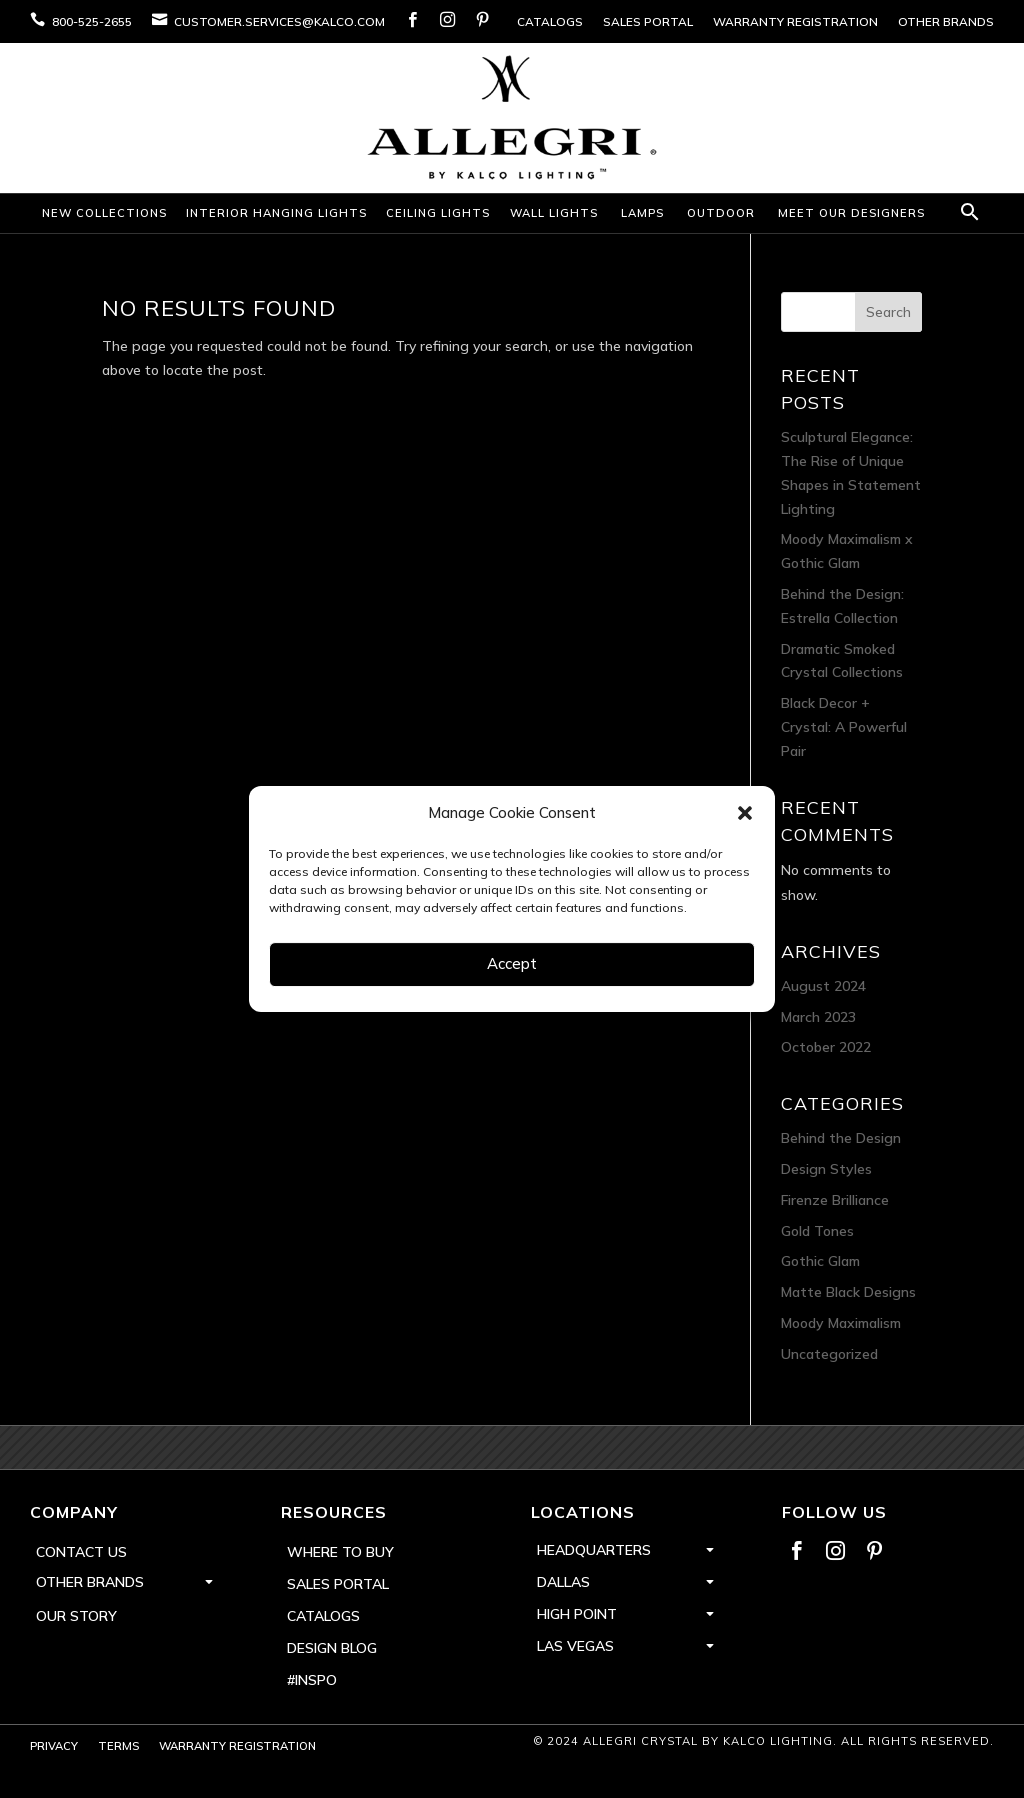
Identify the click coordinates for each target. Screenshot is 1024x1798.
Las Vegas (575, 1646)
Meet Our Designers (851, 213)
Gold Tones (817, 1231)
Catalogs (550, 21)
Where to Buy (340, 1552)
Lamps (642, 213)
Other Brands (946, 21)
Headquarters (594, 1550)
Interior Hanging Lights (276, 213)
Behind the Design (841, 1138)
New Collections (104, 213)
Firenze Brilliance (835, 1200)
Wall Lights (554, 213)
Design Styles (826, 1169)
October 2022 (826, 1047)
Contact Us (81, 1552)
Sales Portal (648, 21)
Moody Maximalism (841, 1323)
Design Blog (332, 1648)
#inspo (312, 1680)
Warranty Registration (795, 21)
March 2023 (818, 1017)
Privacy (54, 1746)
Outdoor (721, 213)
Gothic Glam (820, 1261)
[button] (745, 813)
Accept (512, 963)
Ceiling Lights (438, 213)
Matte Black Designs (848, 1292)
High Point (577, 1614)
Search (888, 312)
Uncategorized (829, 1354)
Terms (118, 1746)
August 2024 (823, 986)
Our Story (76, 1616)
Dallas (563, 1582)
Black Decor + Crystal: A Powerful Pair (844, 727)
